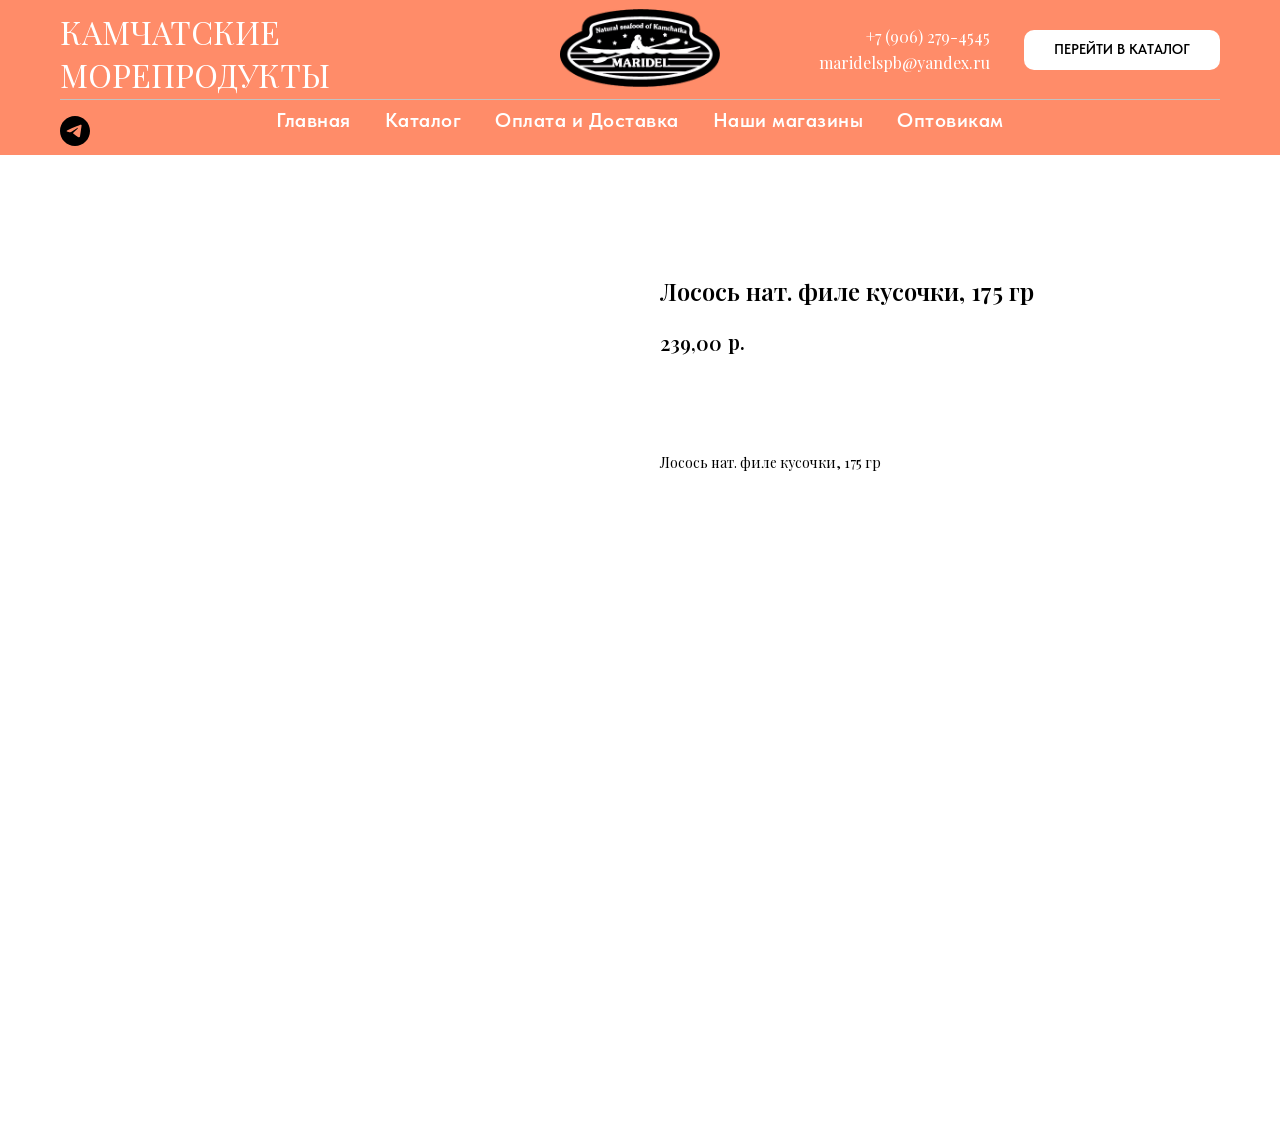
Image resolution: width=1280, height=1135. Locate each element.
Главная (313, 120)
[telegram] (75, 140)
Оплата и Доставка (587, 120)
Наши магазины (788, 120)
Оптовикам (950, 120)
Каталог (423, 120)
